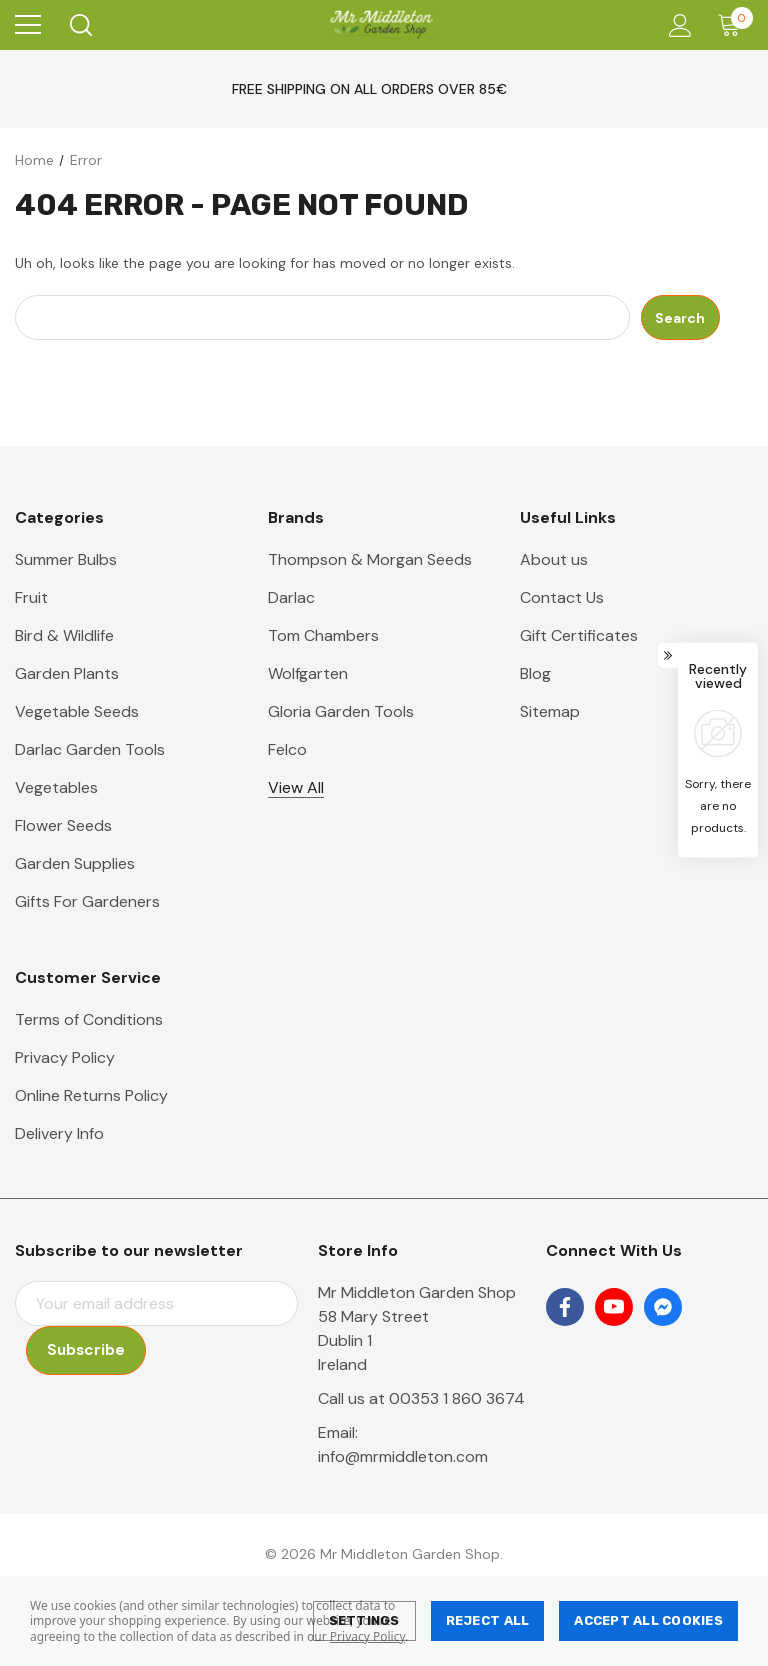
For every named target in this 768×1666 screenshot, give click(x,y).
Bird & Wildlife (64, 635)
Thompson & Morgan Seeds (370, 559)
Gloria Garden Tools (341, 711)
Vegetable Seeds (77, 711)
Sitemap (550, 711)
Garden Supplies (75, 863)
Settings (364, 1620)
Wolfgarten (308, 673)
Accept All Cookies (648, 1620)
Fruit (31, 597)
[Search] (79, 25)
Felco (287, 749)
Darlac (291, 597)
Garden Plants (67, 673)
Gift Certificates (579, 635)
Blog (535, 673)
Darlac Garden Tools (90, 749)
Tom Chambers (323, 635)
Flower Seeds (63, 825)
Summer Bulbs (66, 559)
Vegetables (56, 787)
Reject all (488, 1620)
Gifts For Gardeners (87, 901)
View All (296, 787)
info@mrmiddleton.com (403, 1456)
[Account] (676, 25)
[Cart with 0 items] (733, 25)
